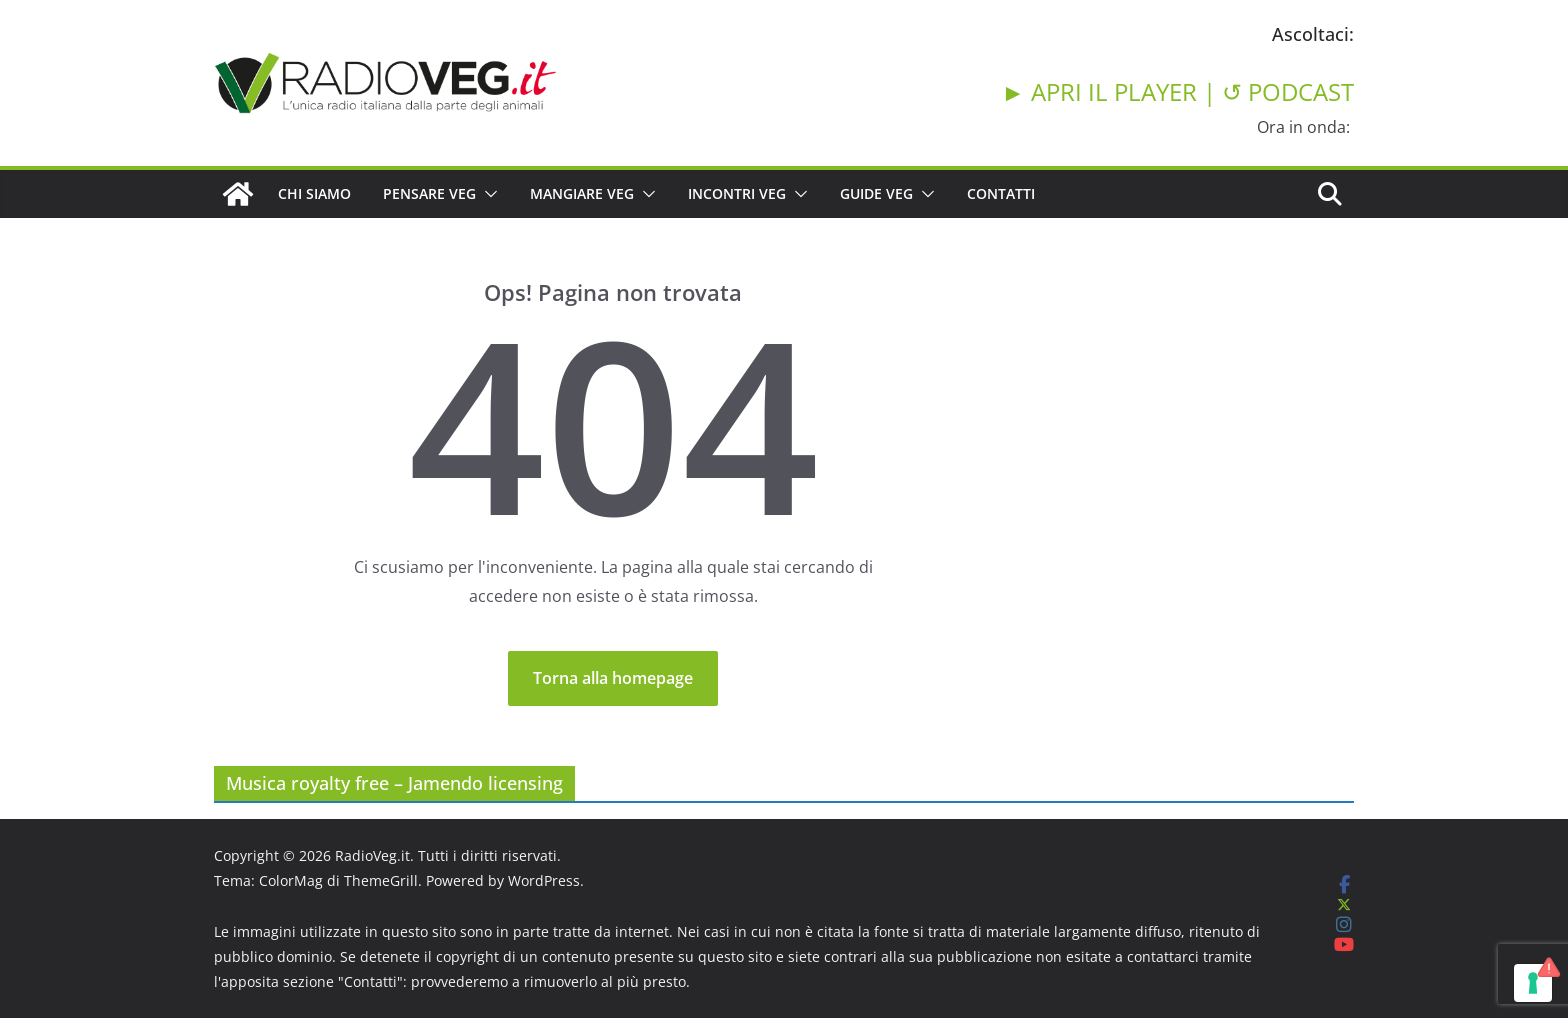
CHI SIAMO (314, 193)
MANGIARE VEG (582, 193)
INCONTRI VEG (737, 193)
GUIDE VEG (876, 193)
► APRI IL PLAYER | (1111, 91)
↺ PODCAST (1288, 91)
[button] (487, 194)
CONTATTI (1001, 193)
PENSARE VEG (429, 193)
